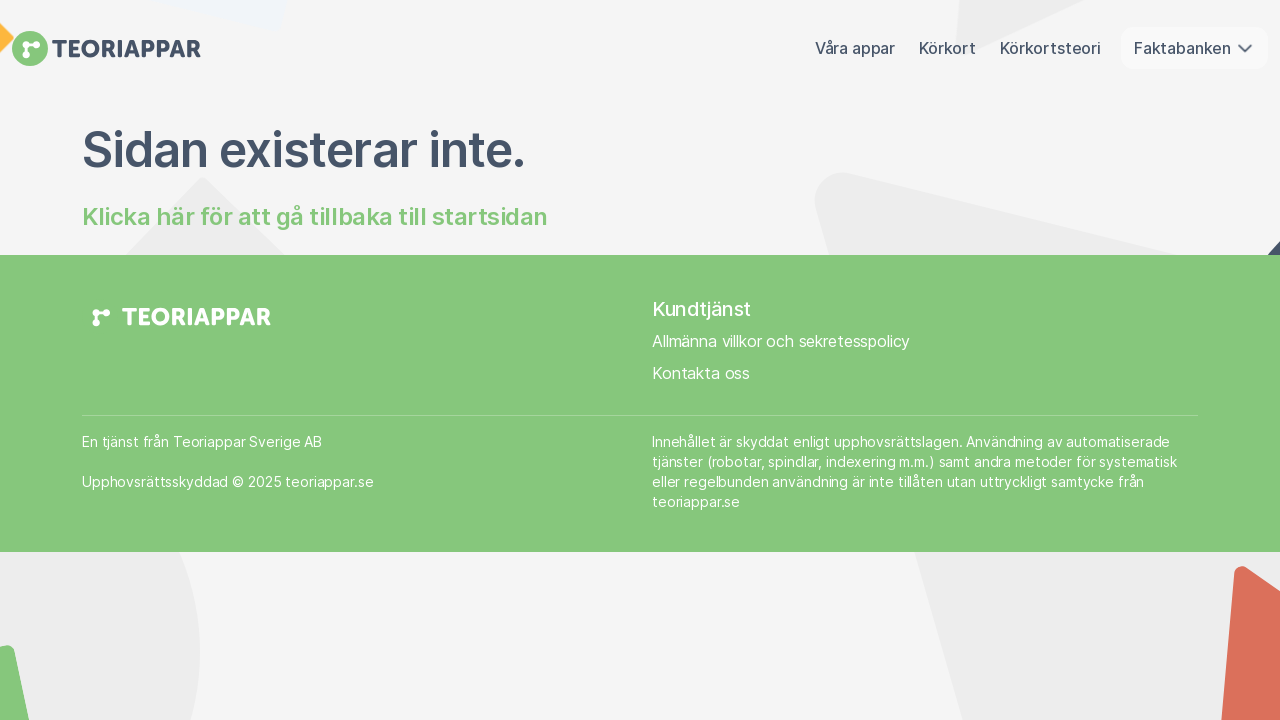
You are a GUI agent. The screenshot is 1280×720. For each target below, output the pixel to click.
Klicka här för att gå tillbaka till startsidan (315, 216)
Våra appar (855, 48)
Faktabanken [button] (1194, 48)
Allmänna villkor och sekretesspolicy (781, 341)
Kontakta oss (701, 373)
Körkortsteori (1050, 48)
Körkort (947, 48)
